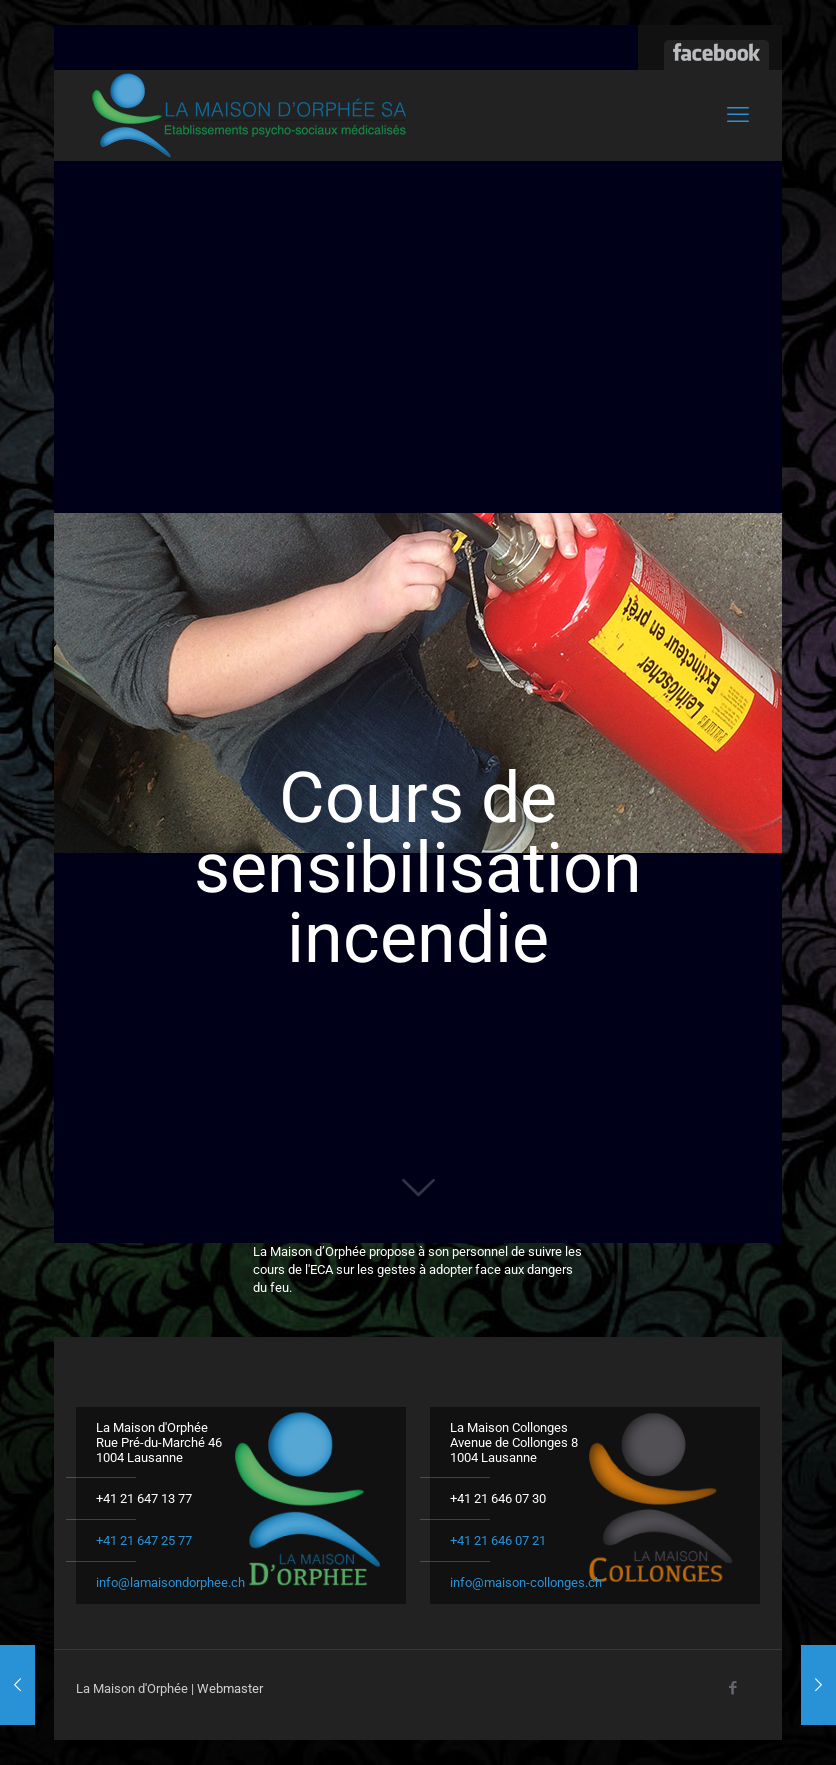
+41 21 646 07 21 (498, 1540)
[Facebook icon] (732, 1688)
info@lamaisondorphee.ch (170, 1582)
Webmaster (230, 1688)
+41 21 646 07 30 (498, 1498)
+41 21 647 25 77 (144, 1540)
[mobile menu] (738, 115)
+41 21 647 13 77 (144, 1498)
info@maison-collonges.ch (526, 1582)
